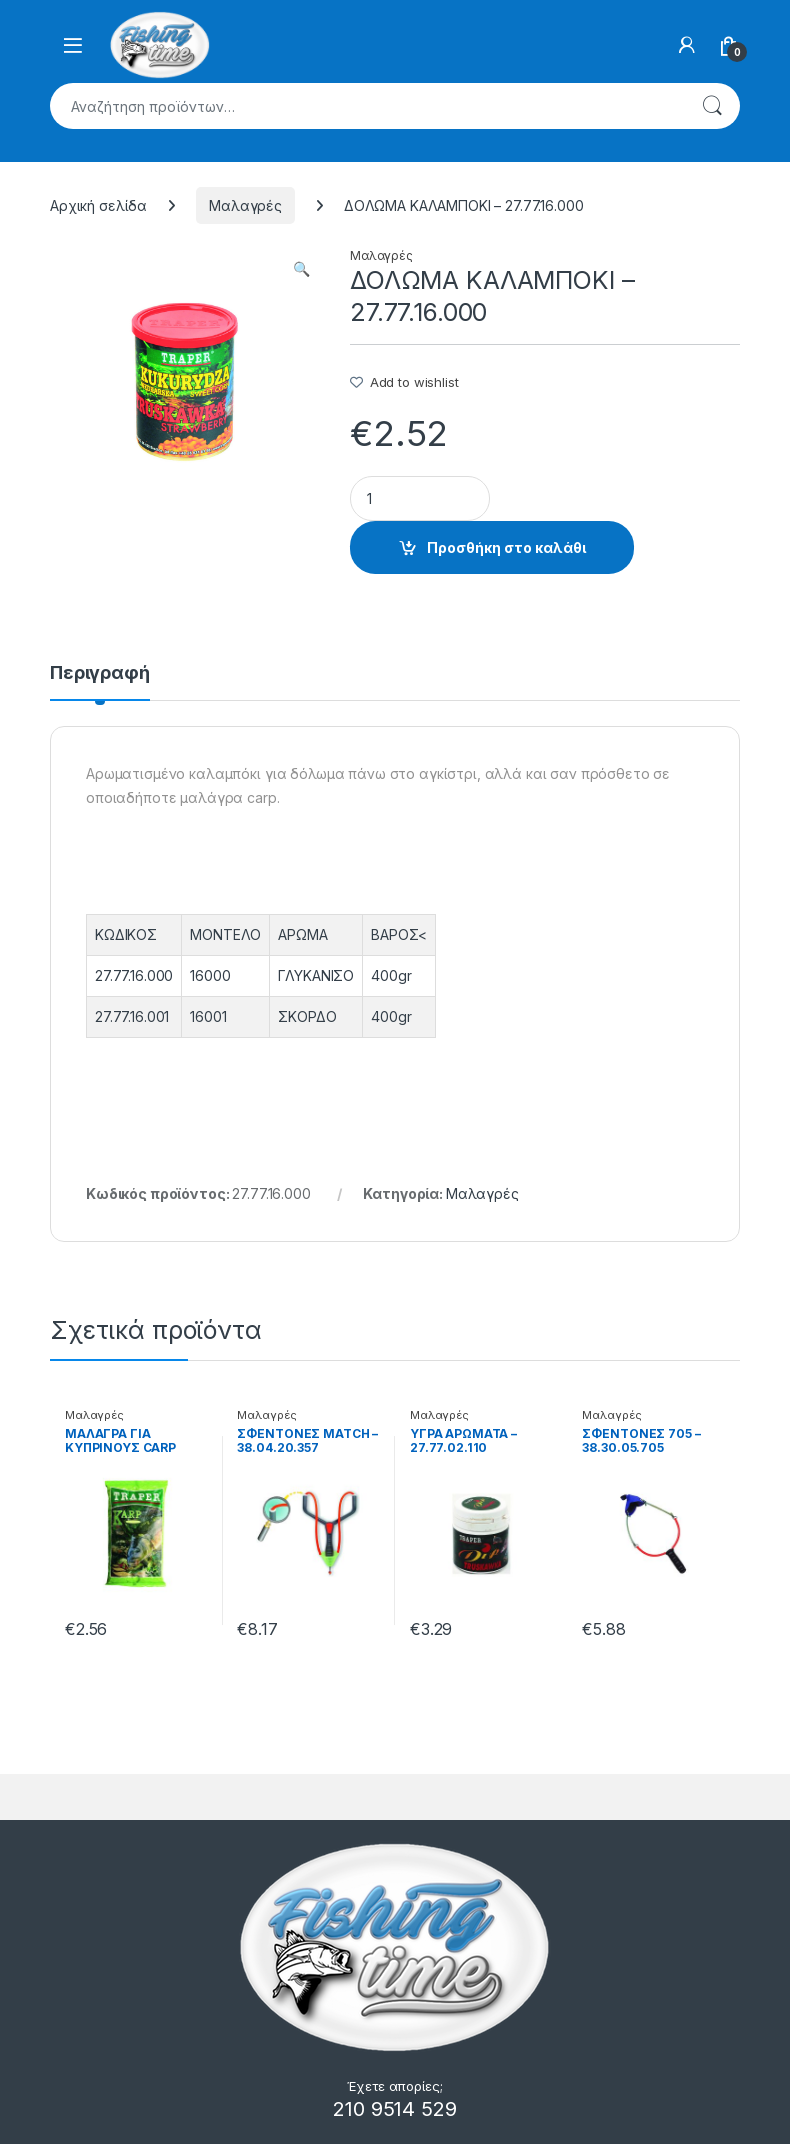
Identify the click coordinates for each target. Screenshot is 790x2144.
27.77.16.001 (132, 1016)
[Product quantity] (420, 498)
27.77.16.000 (134, 975)
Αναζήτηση (712, 106)
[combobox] (367, 106)
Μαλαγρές (245, 205)
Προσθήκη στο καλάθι (506, 547)
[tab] (100, 682)
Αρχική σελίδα (98, 205)
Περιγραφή (100, 673)
